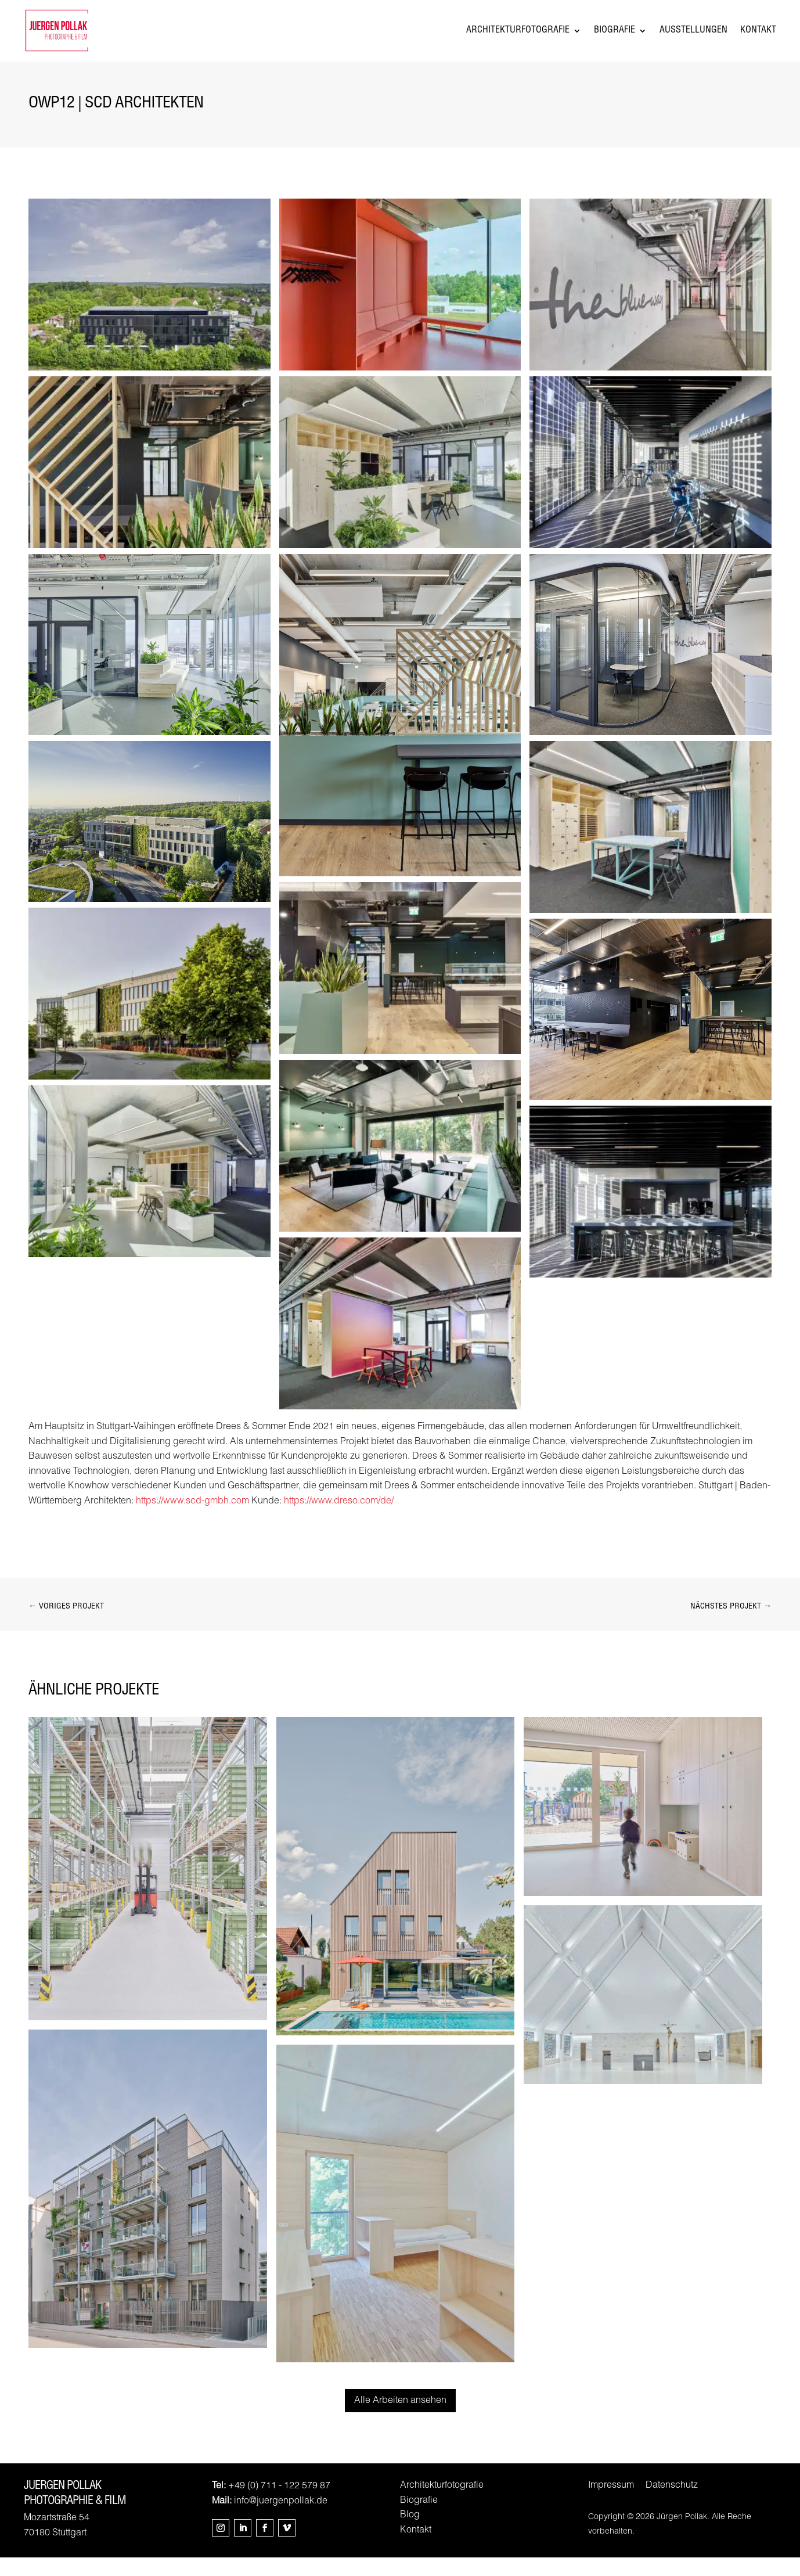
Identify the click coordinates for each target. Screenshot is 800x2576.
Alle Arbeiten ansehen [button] (400, 2419)
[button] (220, 2546)
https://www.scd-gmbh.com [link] (192, 1520)
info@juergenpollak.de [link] (280, 2520)
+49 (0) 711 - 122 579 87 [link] (279, 2505)
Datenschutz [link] (672, 2504)
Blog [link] (410, 2534)
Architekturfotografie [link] (518, 40)
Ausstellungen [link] (693, 40)
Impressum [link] (611, 2504)
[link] (149, 389)
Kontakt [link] (758, 40)
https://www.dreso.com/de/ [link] (339, 1520)
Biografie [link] (614, 40)
